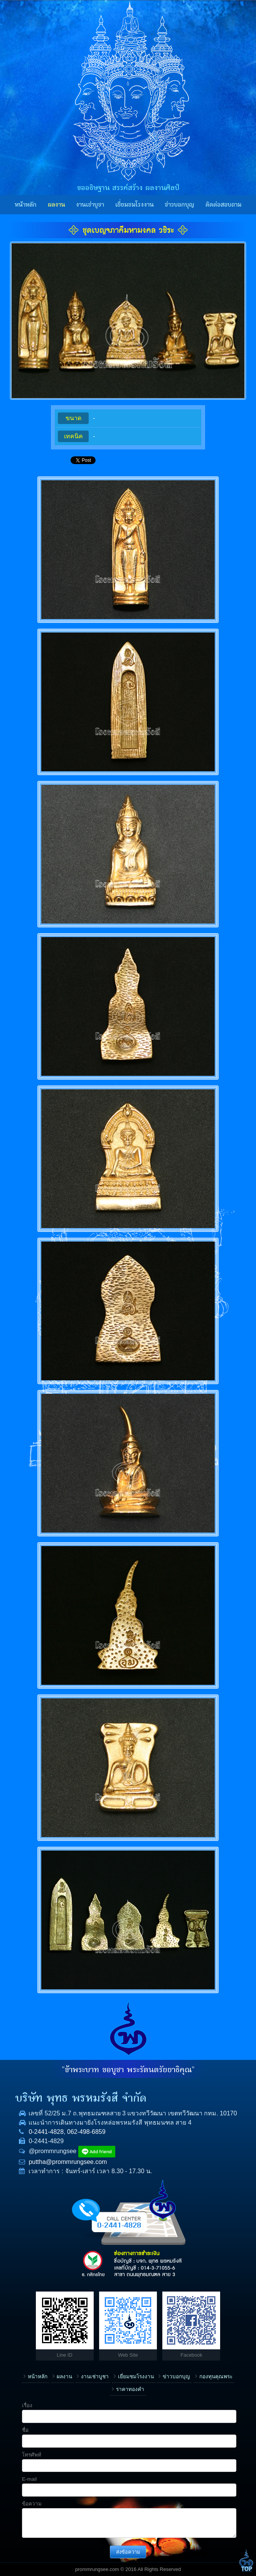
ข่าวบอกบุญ (179, 204)
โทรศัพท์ (31, 2455)
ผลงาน (56, 204)
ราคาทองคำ (130, 2389)
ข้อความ (32, 2504)
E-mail (29, 2479)
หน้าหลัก (26, 204)
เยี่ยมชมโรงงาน (134, 204)
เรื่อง (27, 2405)
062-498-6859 (86, 2131)
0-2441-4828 (46, 2131)
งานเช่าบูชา (90, 204)
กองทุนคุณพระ (215, 2376)
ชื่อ (25, 2430)
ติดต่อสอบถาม (223, 204)
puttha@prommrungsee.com (68, 2162)
